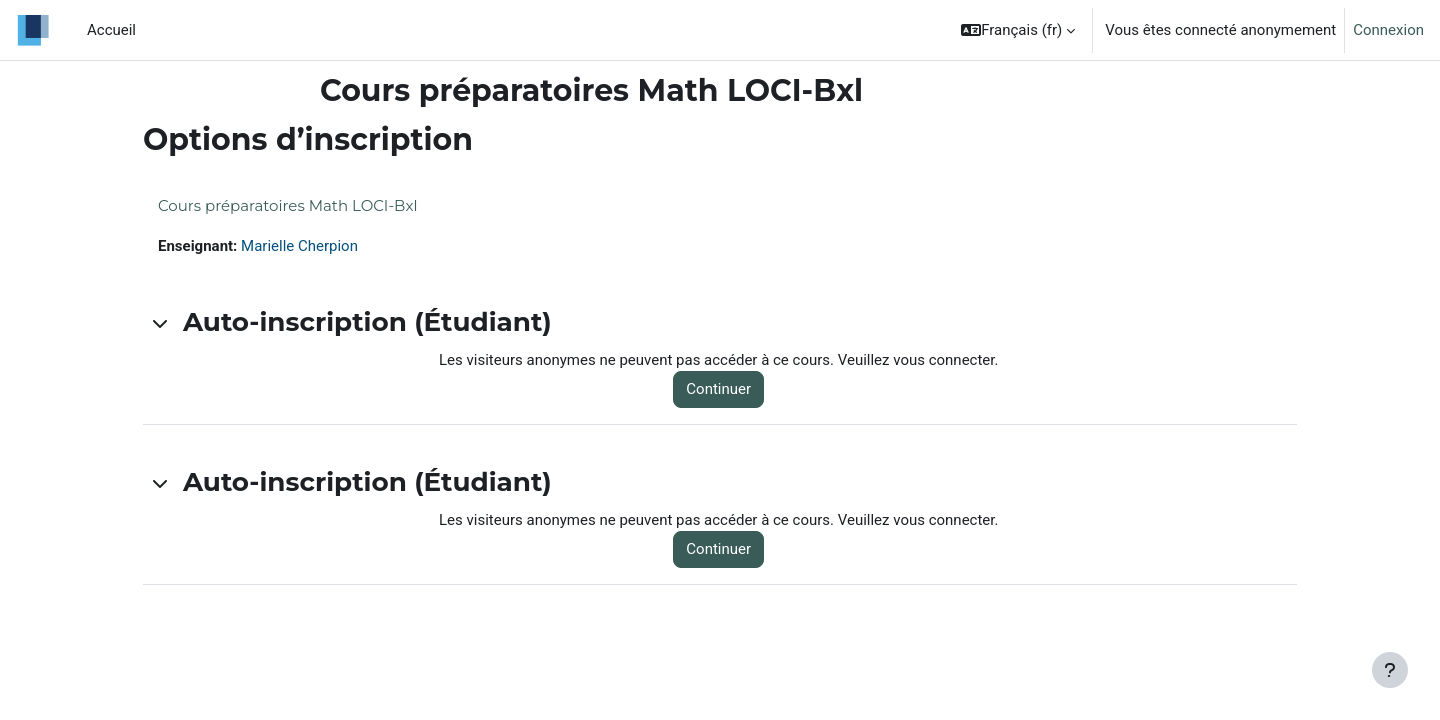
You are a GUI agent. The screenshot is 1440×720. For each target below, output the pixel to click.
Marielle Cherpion (299, 246)
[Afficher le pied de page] (1390, 670)
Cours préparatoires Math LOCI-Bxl (287, 205)
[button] (1018, 30)
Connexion (1388, 30)
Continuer (718, 389)
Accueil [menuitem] (111, 30)
